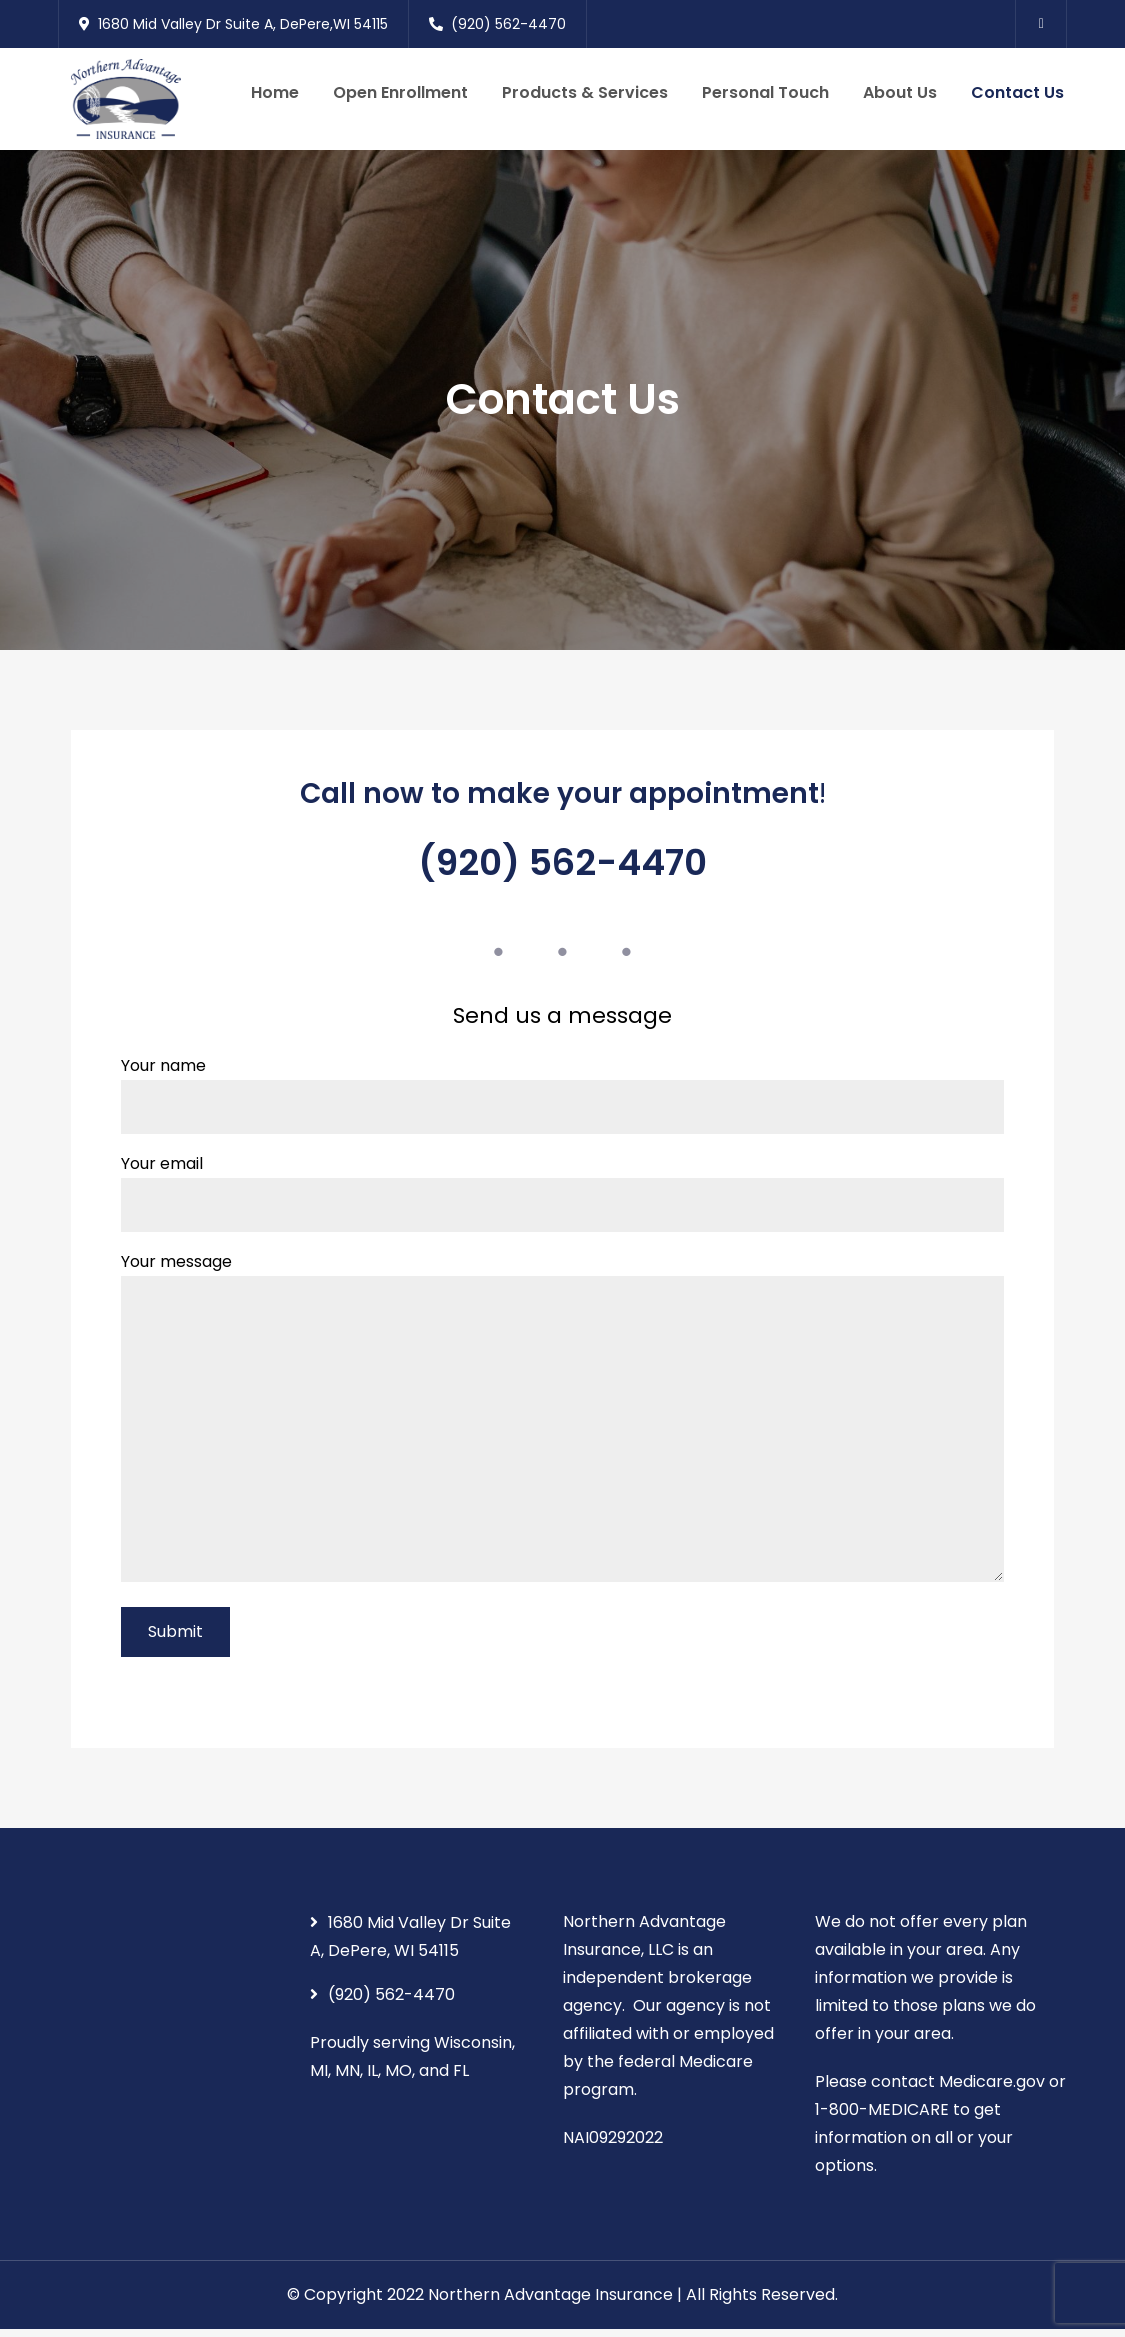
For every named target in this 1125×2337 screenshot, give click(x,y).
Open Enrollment (400, 96)
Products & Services (585, 96)
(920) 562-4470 (497, 24)
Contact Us (1017, 96)
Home (275, 96)
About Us (900, 96)
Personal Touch (765, 96)
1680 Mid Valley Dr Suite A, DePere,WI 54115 (233, 24)
